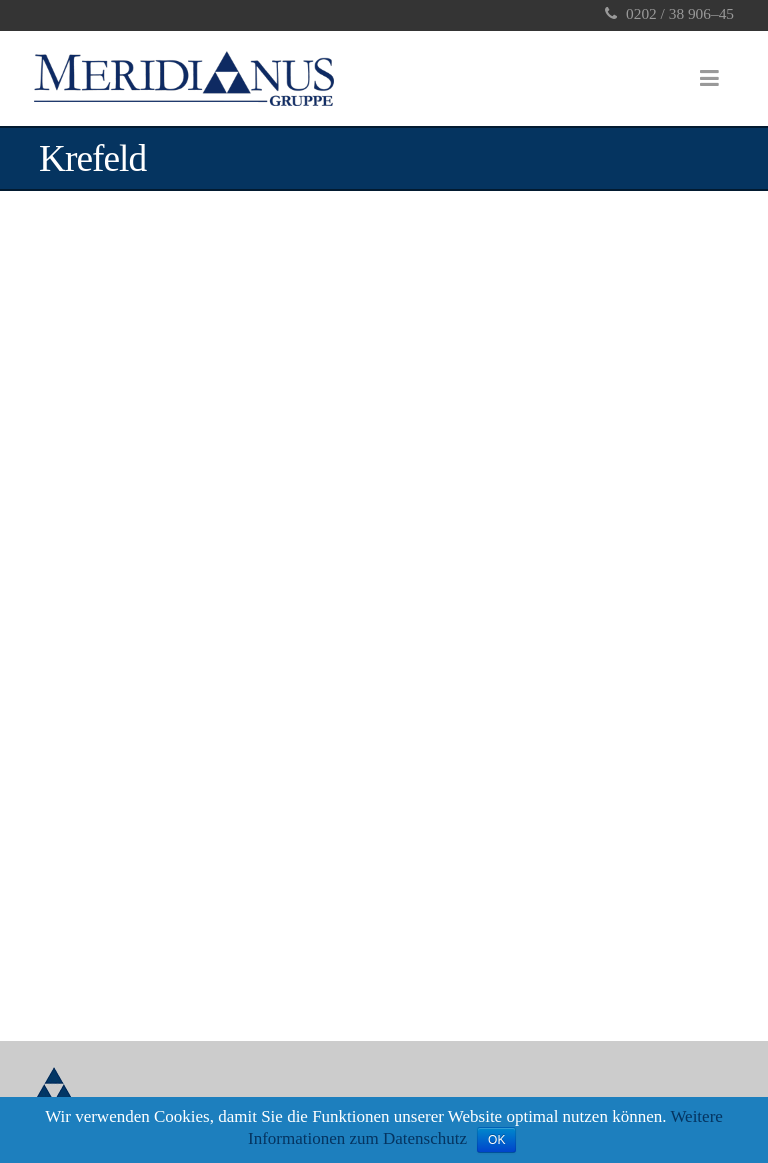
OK (496, 1140)
